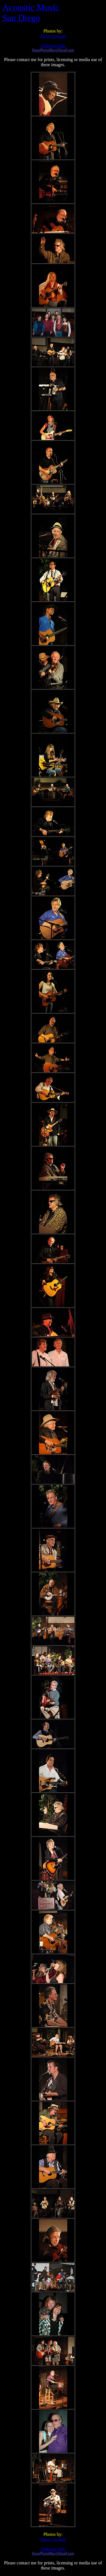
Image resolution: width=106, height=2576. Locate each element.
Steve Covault (53, 36)
